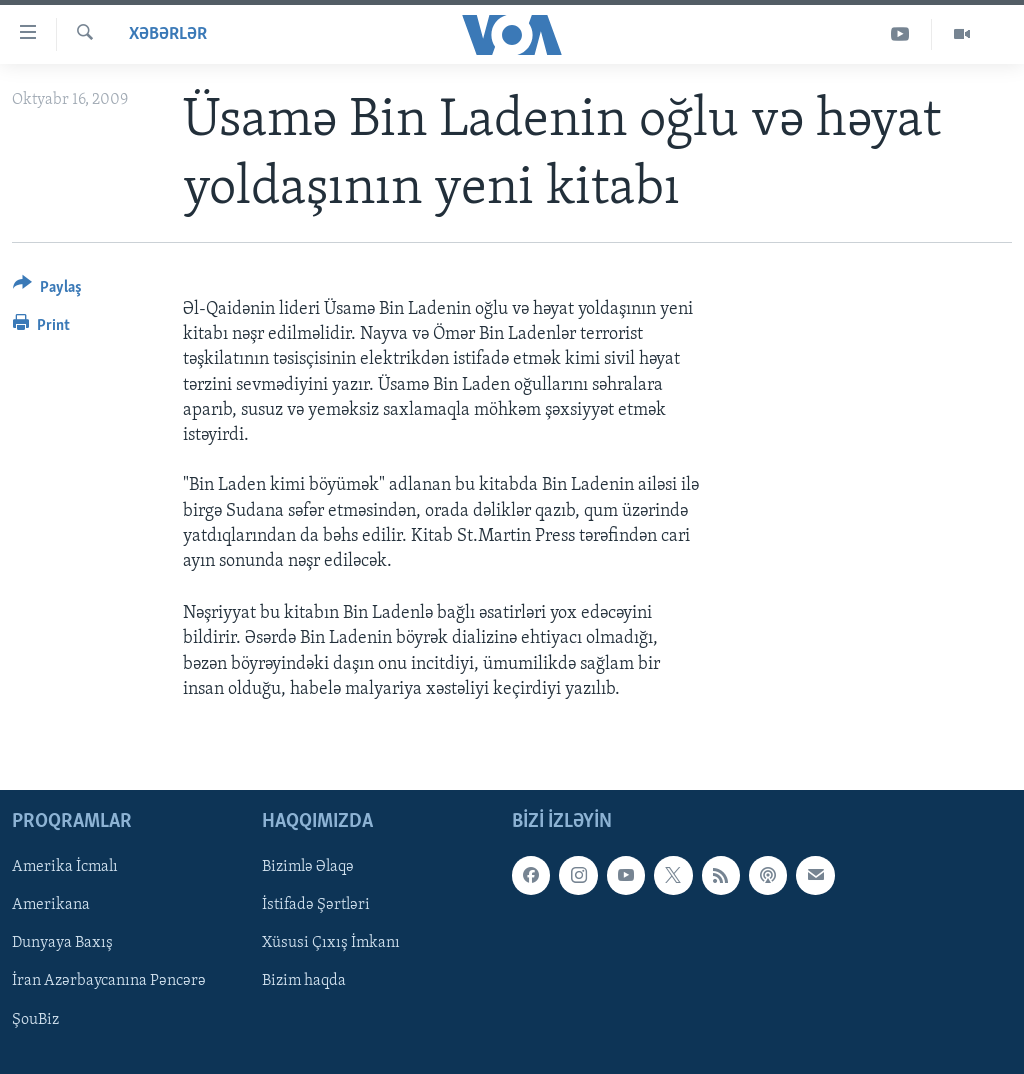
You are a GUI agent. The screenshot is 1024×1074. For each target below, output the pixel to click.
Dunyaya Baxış (62, 943)
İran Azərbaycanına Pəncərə (109, 981)
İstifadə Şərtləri (316, 905)
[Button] (47, 290)
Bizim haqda (304, 981)
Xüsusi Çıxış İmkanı (331, 943)
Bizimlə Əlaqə (308, 867)
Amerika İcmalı (65, 867)
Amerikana (51, 905)
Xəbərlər (168, 34)
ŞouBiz (35, 1019)
